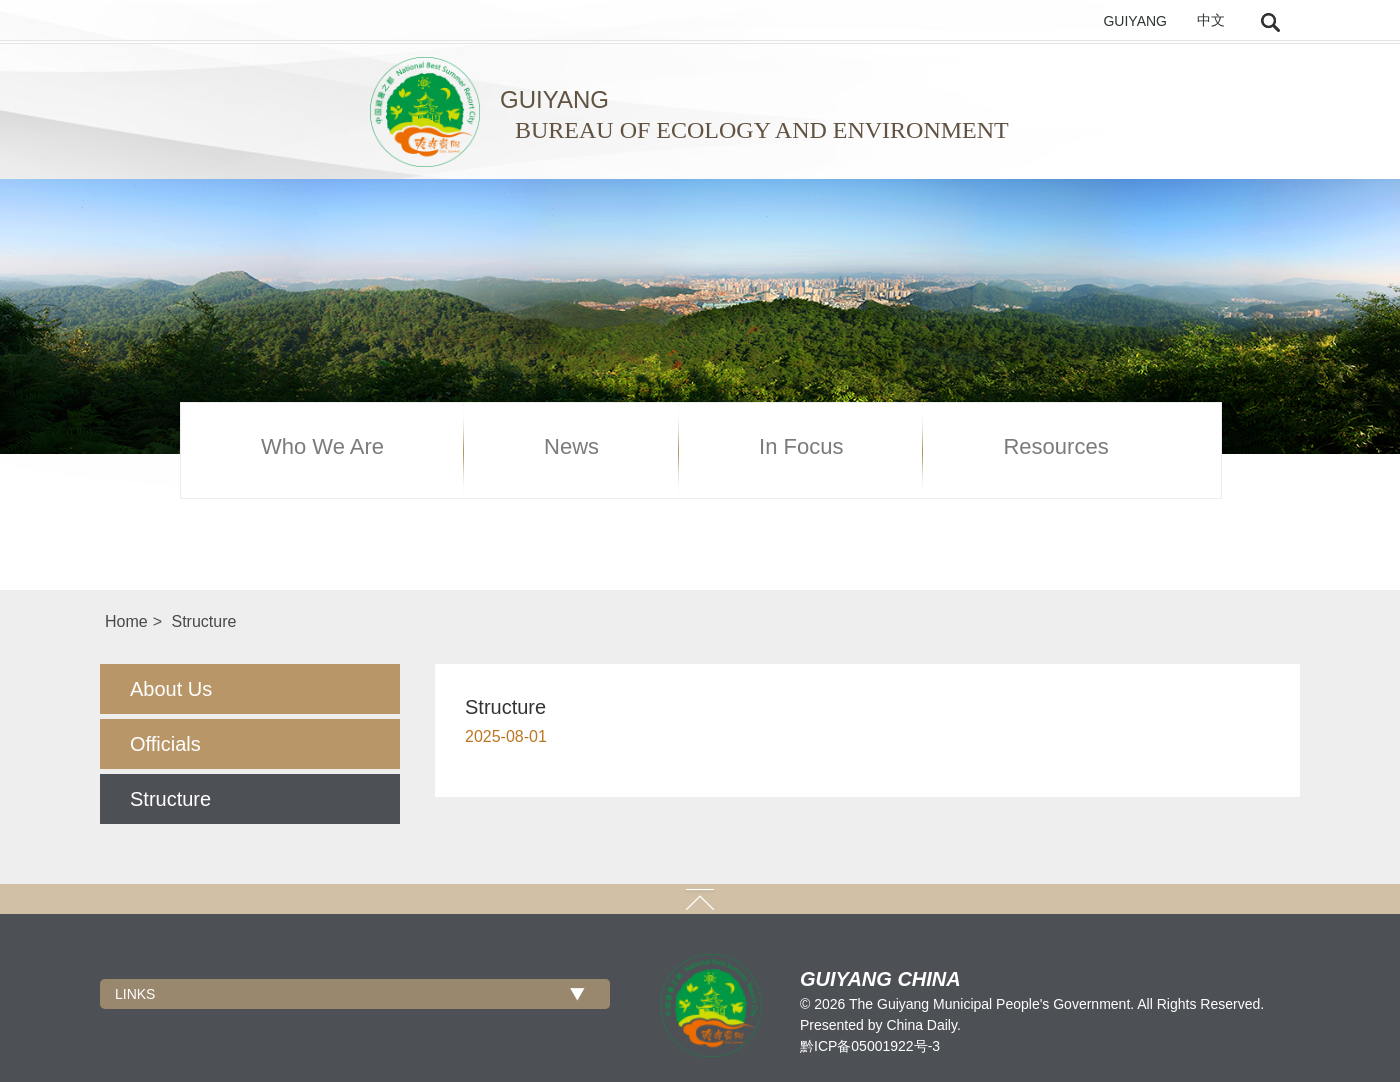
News (571, 447)
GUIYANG (1135, 21)
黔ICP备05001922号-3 (870, 1046)
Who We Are (322, 447)
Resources (1055, 447)
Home (126, 621)
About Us (171, 689)
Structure (203, 621)
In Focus (801, 447)
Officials (165, 744)
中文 (1211, 20)
